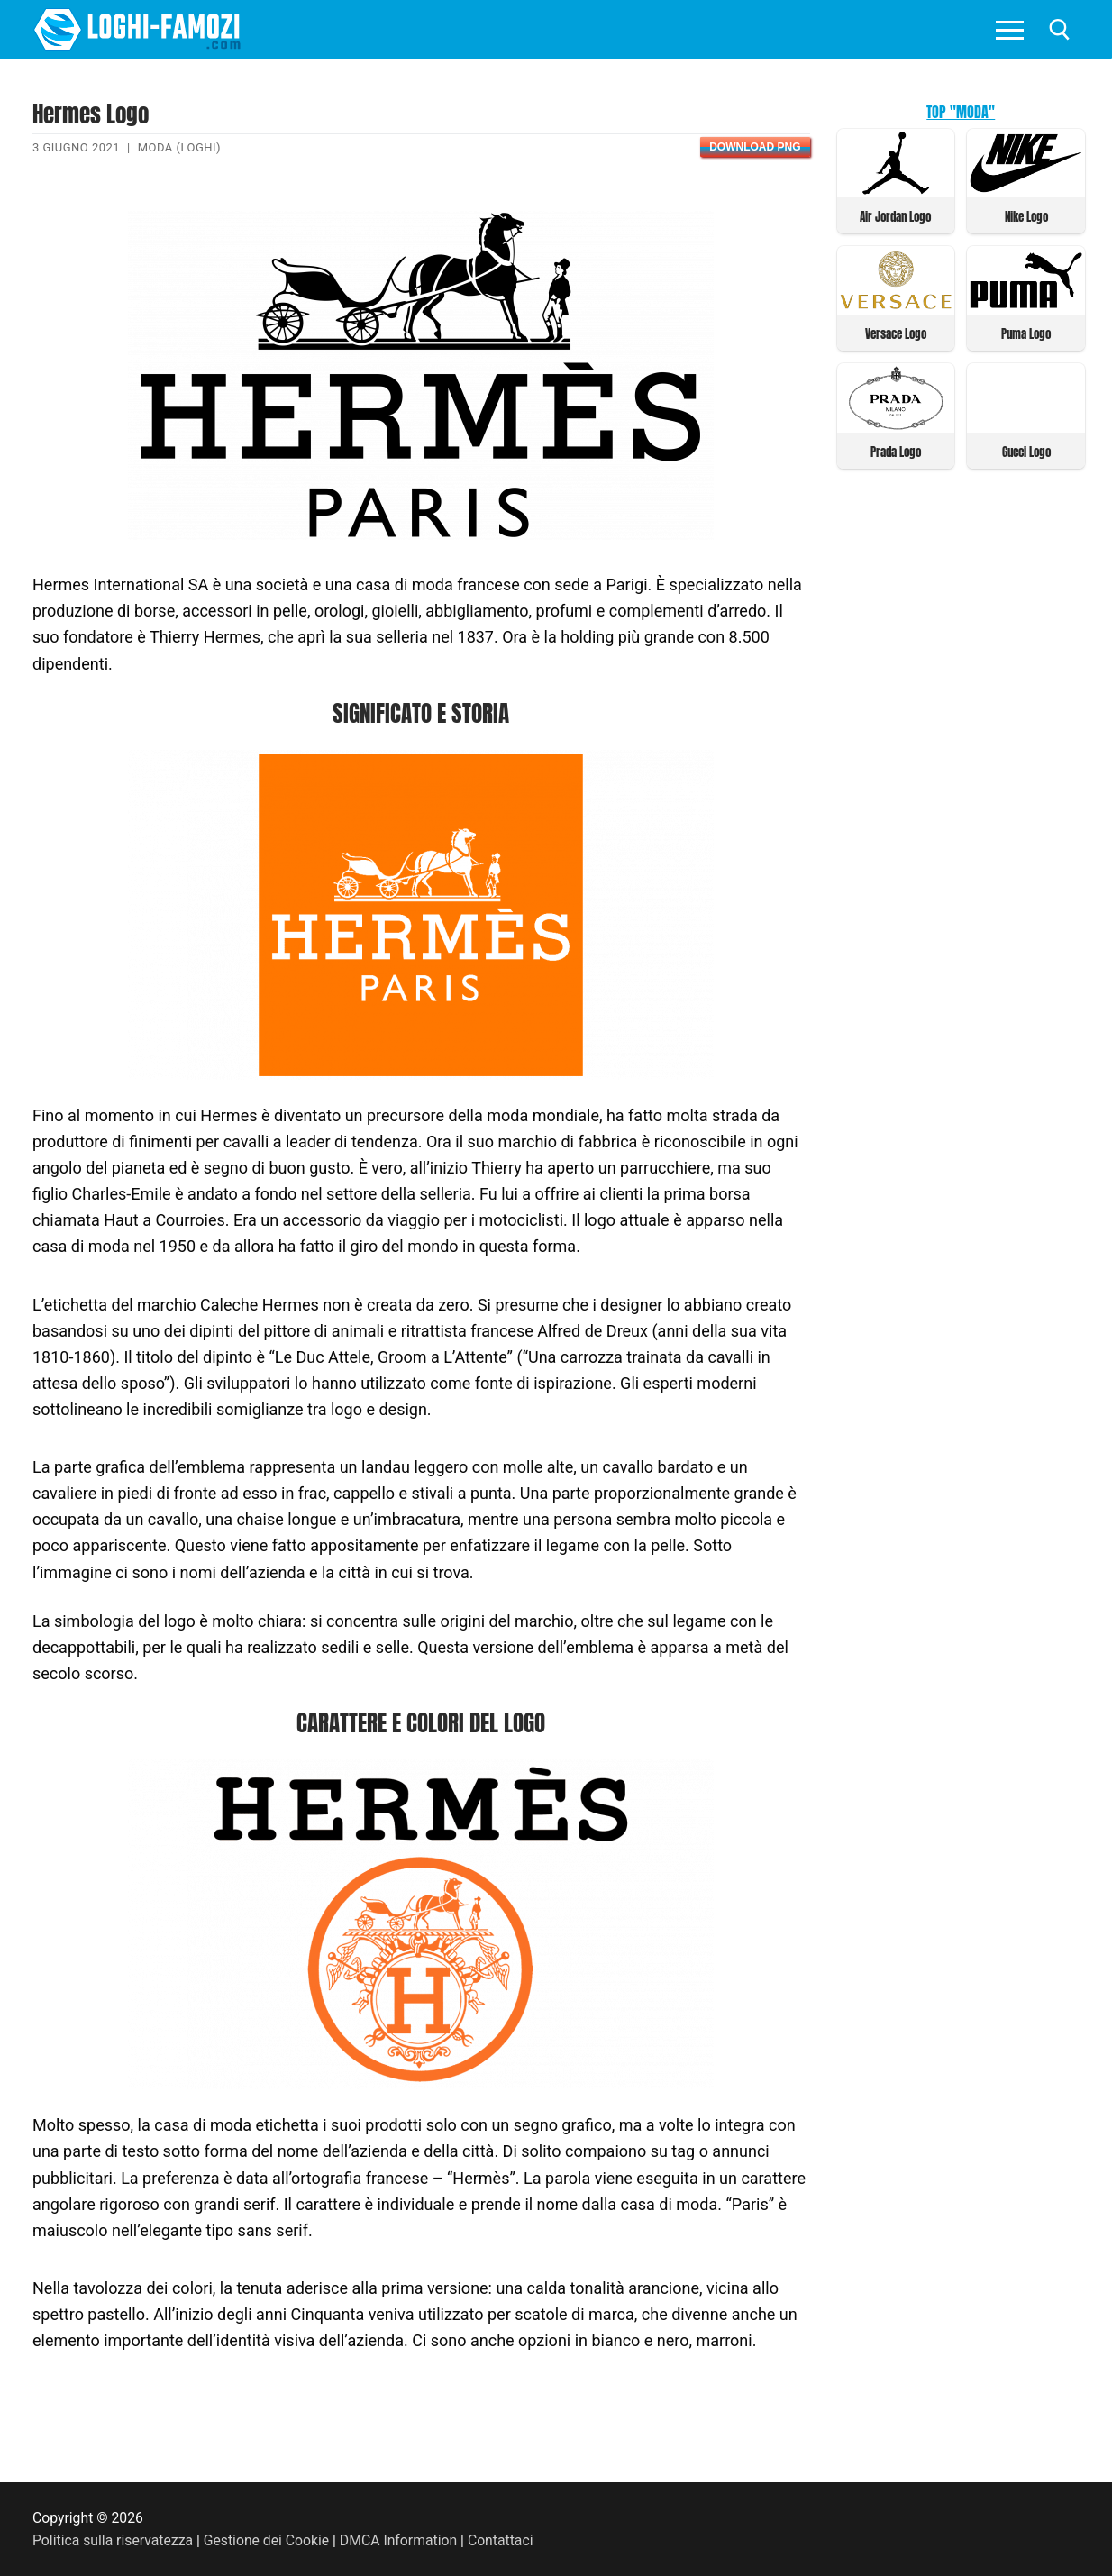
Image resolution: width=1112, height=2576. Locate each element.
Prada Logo (895, 452)
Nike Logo (1026, 216)
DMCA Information (398, 2540)
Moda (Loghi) (179, 147)
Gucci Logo (1026, 452)
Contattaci (500, 2540)
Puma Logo (1026, 334)
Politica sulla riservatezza (112, 2540)
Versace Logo (895, 334)
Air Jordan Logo (895, 216)
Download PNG (754, 147)
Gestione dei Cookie (266, 2540)
